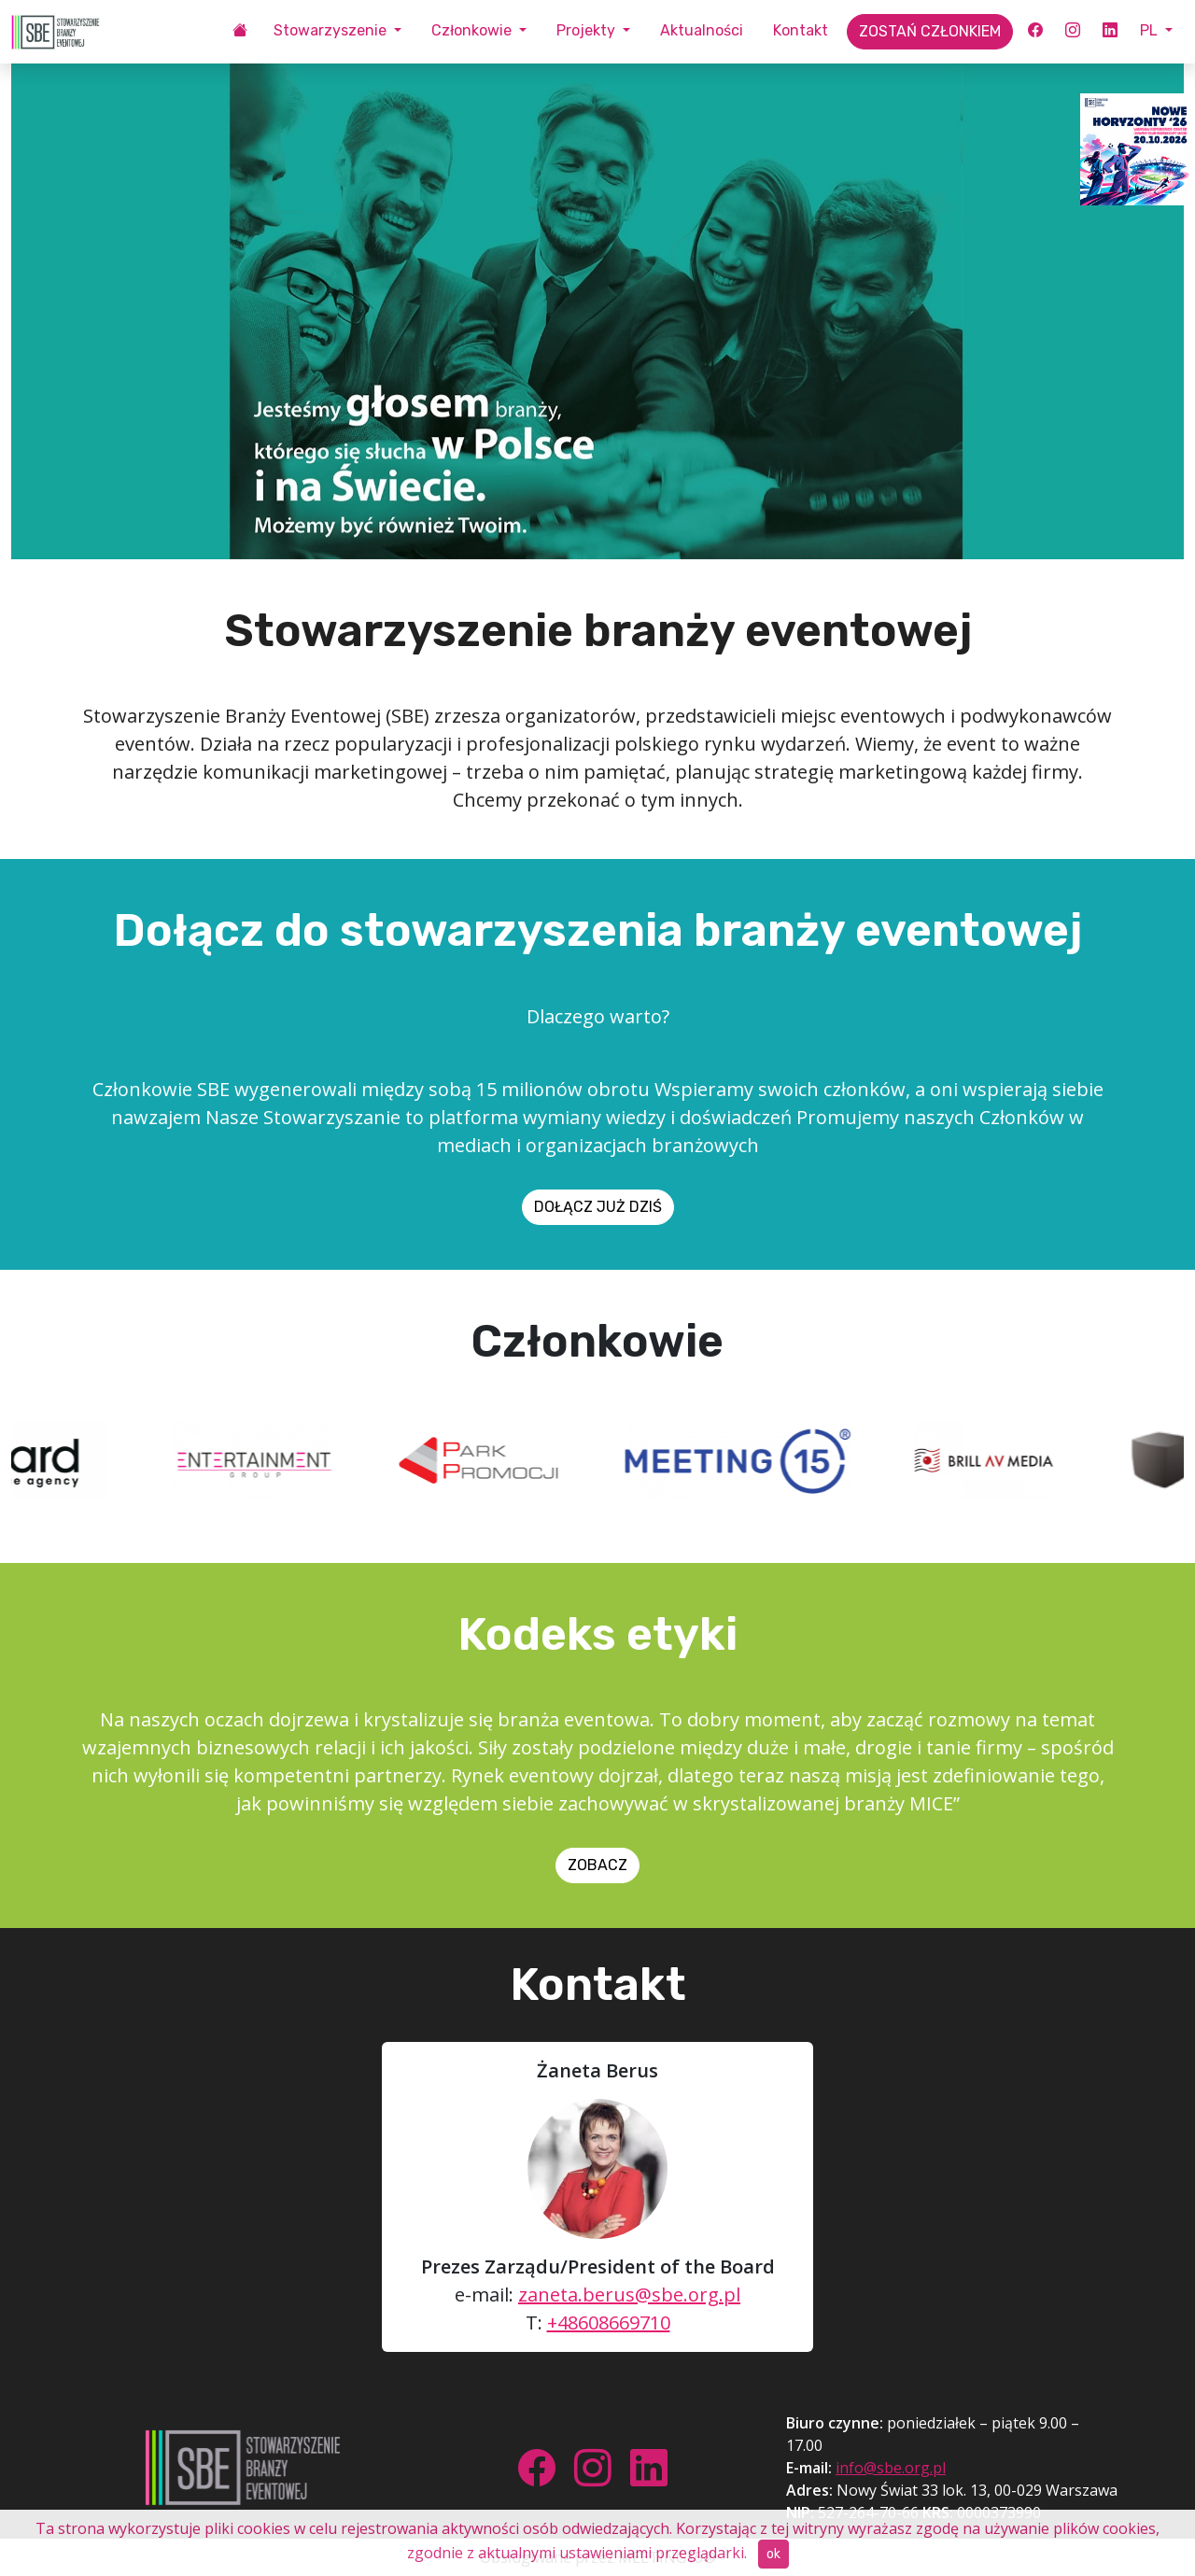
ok (773, 2554)
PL (1150, 30)
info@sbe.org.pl (891, 2467)
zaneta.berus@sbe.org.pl (629, 2294)
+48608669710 (608, 2322)
